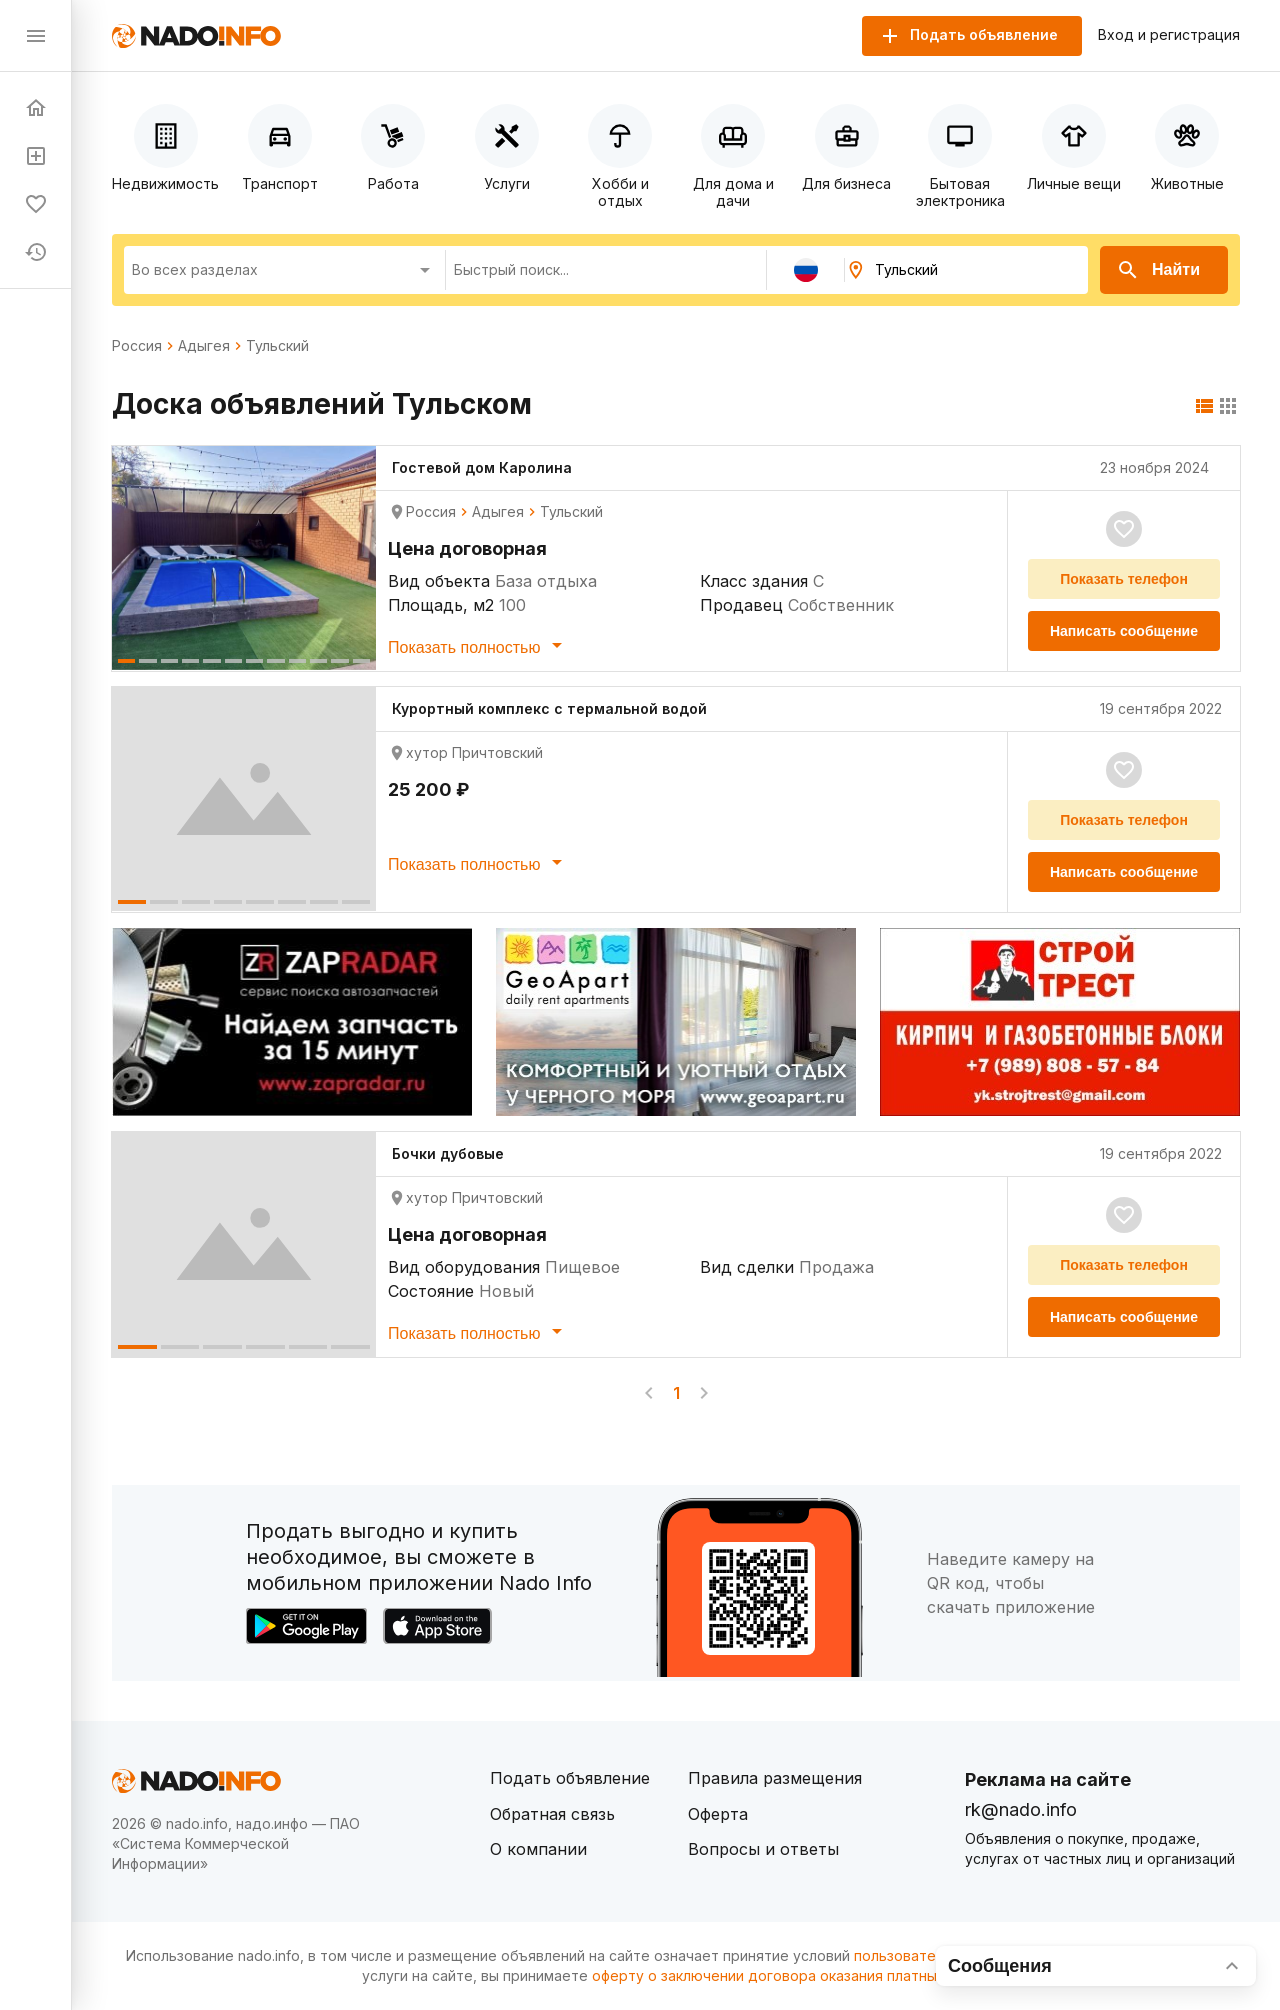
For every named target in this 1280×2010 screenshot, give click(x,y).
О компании (538, 1849)
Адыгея (204, 346)
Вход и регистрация (1169, 35)
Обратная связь (552, 1814)
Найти (1158, 270)
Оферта (718, 1814)
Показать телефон (1124, 579)
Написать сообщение (1124, 631)
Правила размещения (775, 1778)
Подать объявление (570, 1778)
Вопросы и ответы (763, 1849)
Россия (137, 346)
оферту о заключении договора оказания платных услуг (789, 1975)
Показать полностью (478, 645)
